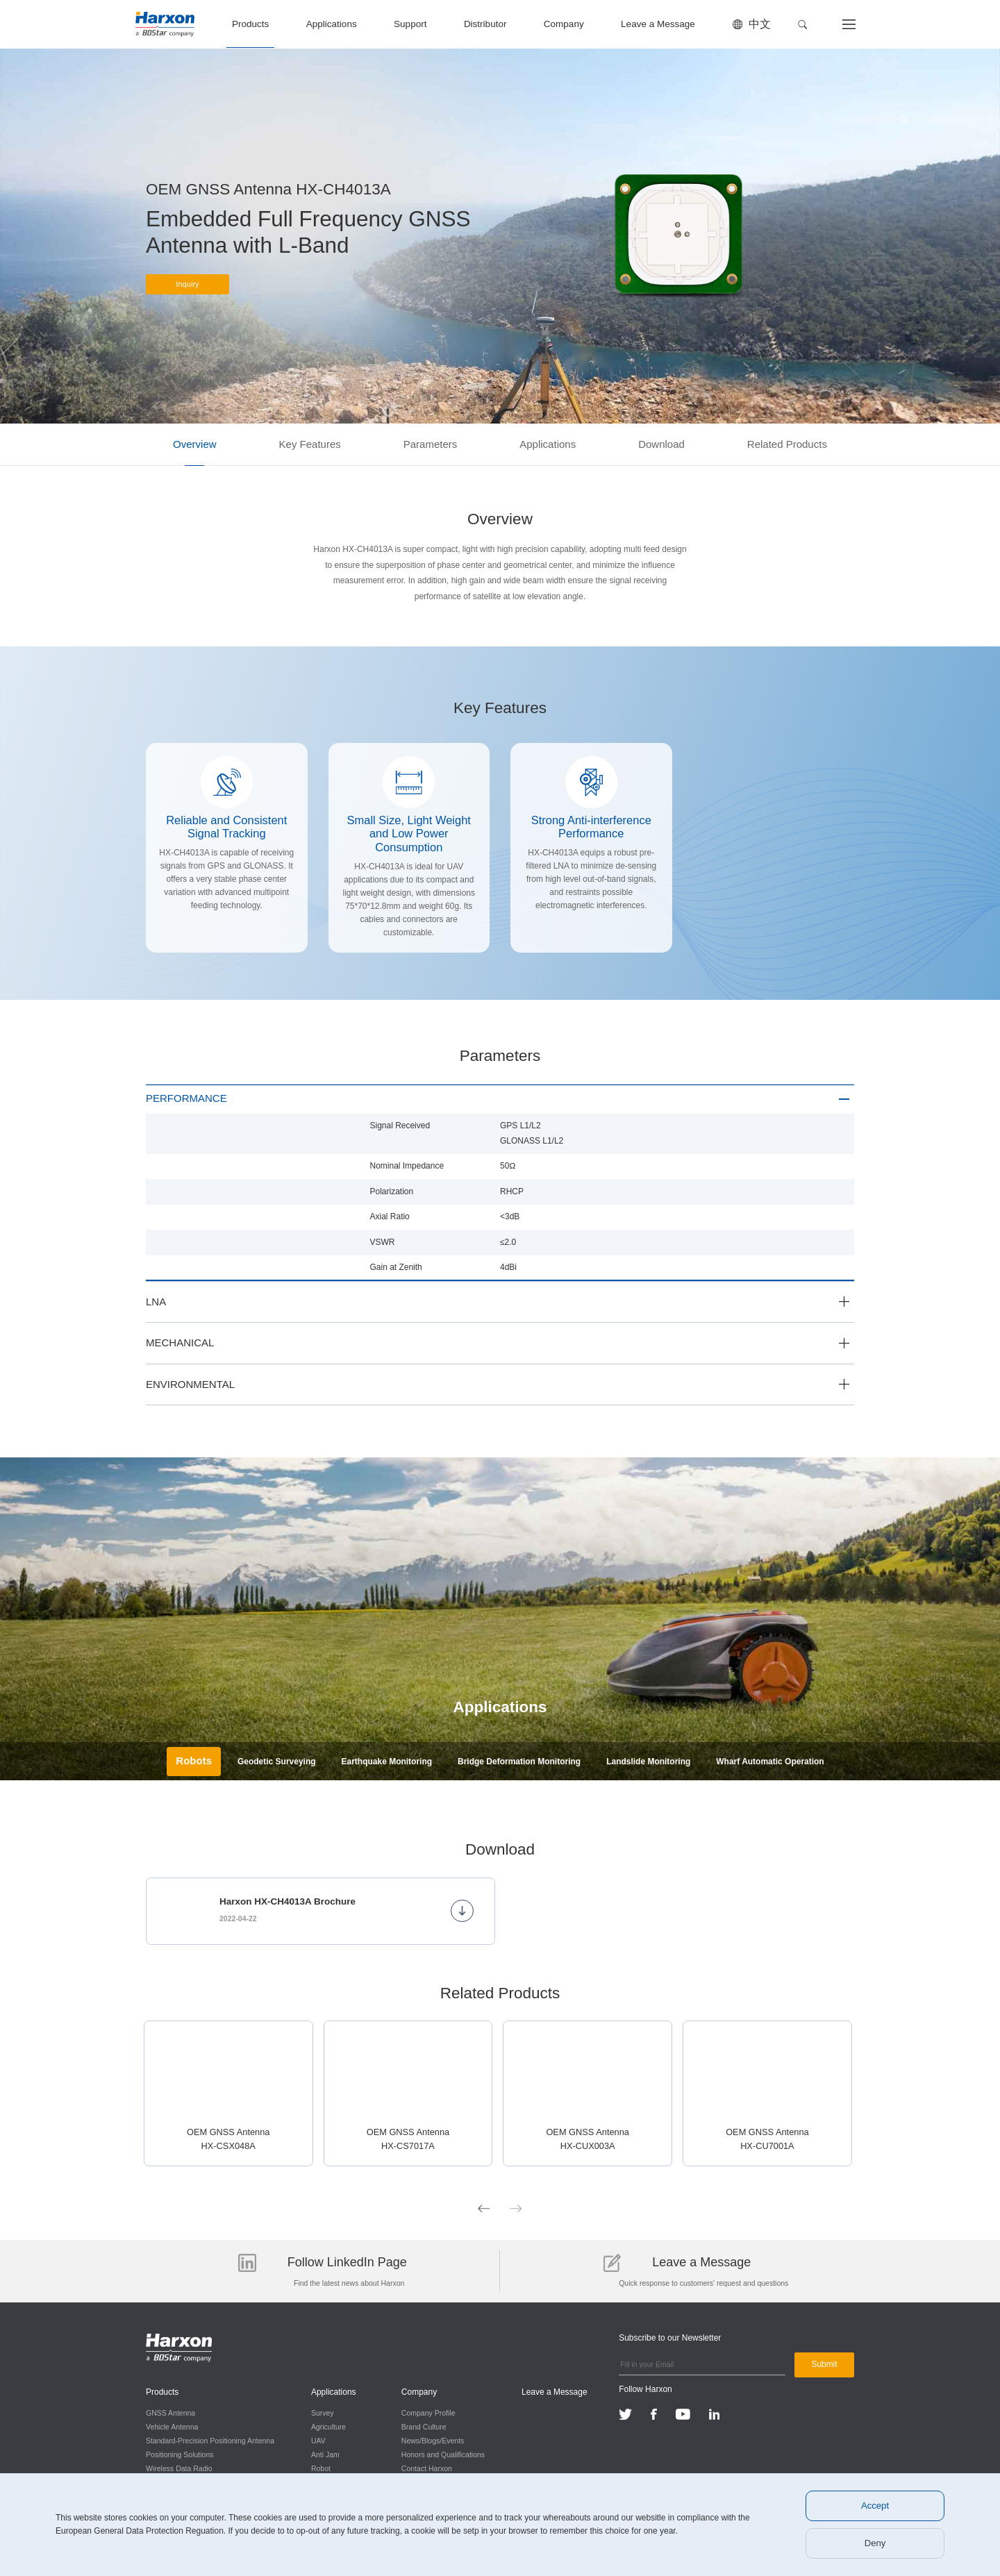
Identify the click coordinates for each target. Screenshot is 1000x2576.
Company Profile (426, 2411)
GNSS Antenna (170, 2411)
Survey (321, 2411)
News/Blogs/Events (430, 2439)
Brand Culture (421, 2425)
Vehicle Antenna (172, 2425)
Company (564, 24)
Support (410, 24)
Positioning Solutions (179, 2453)
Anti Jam (324, 2453)
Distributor (485, 24)
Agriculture (327, 2425)
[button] (803, 24)
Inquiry (187, 289)
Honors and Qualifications (440, 2453)
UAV (317, 2439)
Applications (331, 24)
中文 (760, 24)
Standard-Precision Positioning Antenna (210, 2439)
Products (250, 24)
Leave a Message (658, 24)
